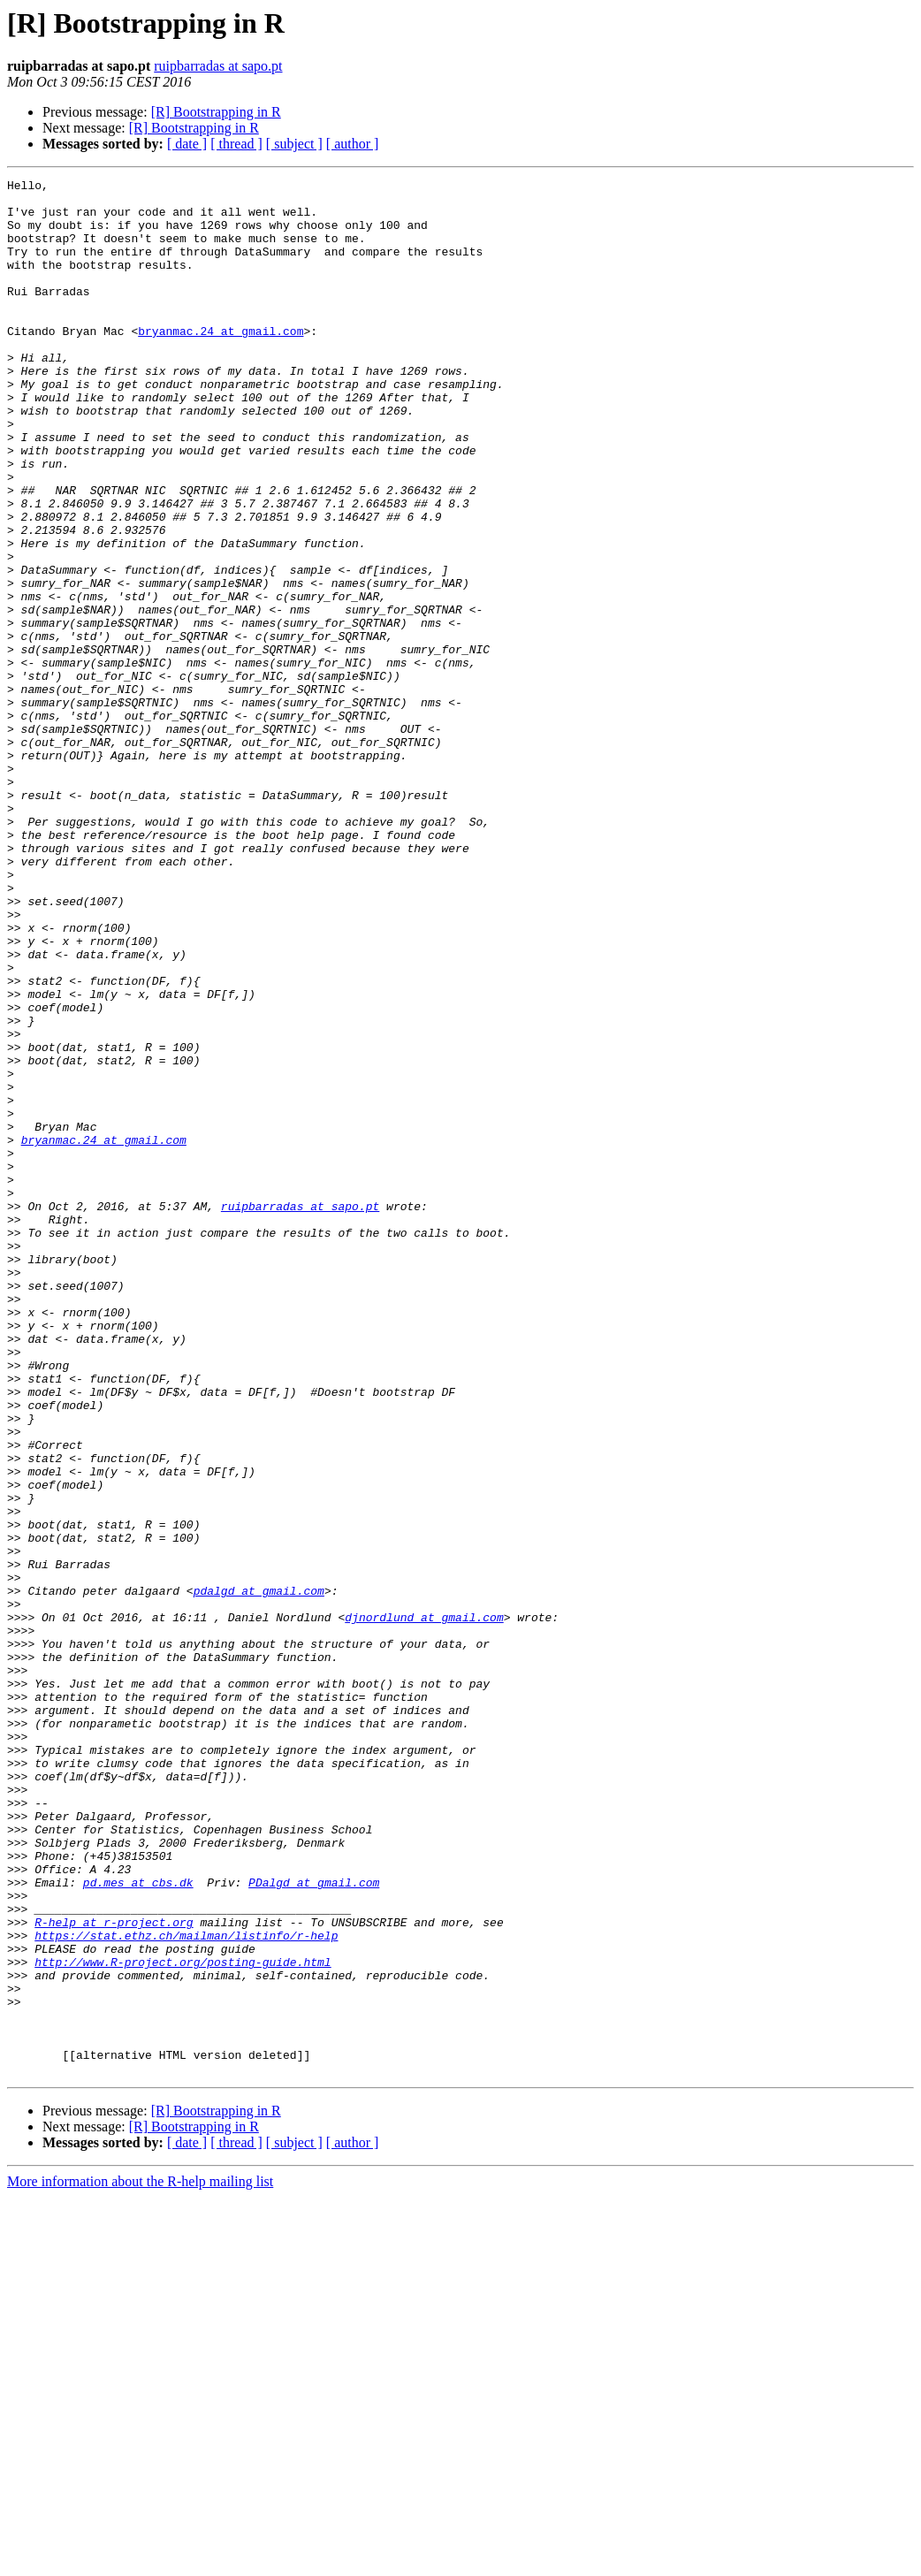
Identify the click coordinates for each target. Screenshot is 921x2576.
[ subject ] (294, 143)
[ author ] (352, 143)
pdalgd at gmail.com (259, 1874)
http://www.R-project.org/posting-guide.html (182, 2320)
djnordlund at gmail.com (424, 1906)
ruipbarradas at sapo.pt (218, 65)
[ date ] (187, 143)
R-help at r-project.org (113, 2272)
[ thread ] (236, 143)
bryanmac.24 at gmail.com (220, 362)
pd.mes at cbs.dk (138, 2224)
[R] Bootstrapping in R (216, 111)
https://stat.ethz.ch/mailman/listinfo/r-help (186, 2288)
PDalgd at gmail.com (313, 2224)
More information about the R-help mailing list (140, 2560)
